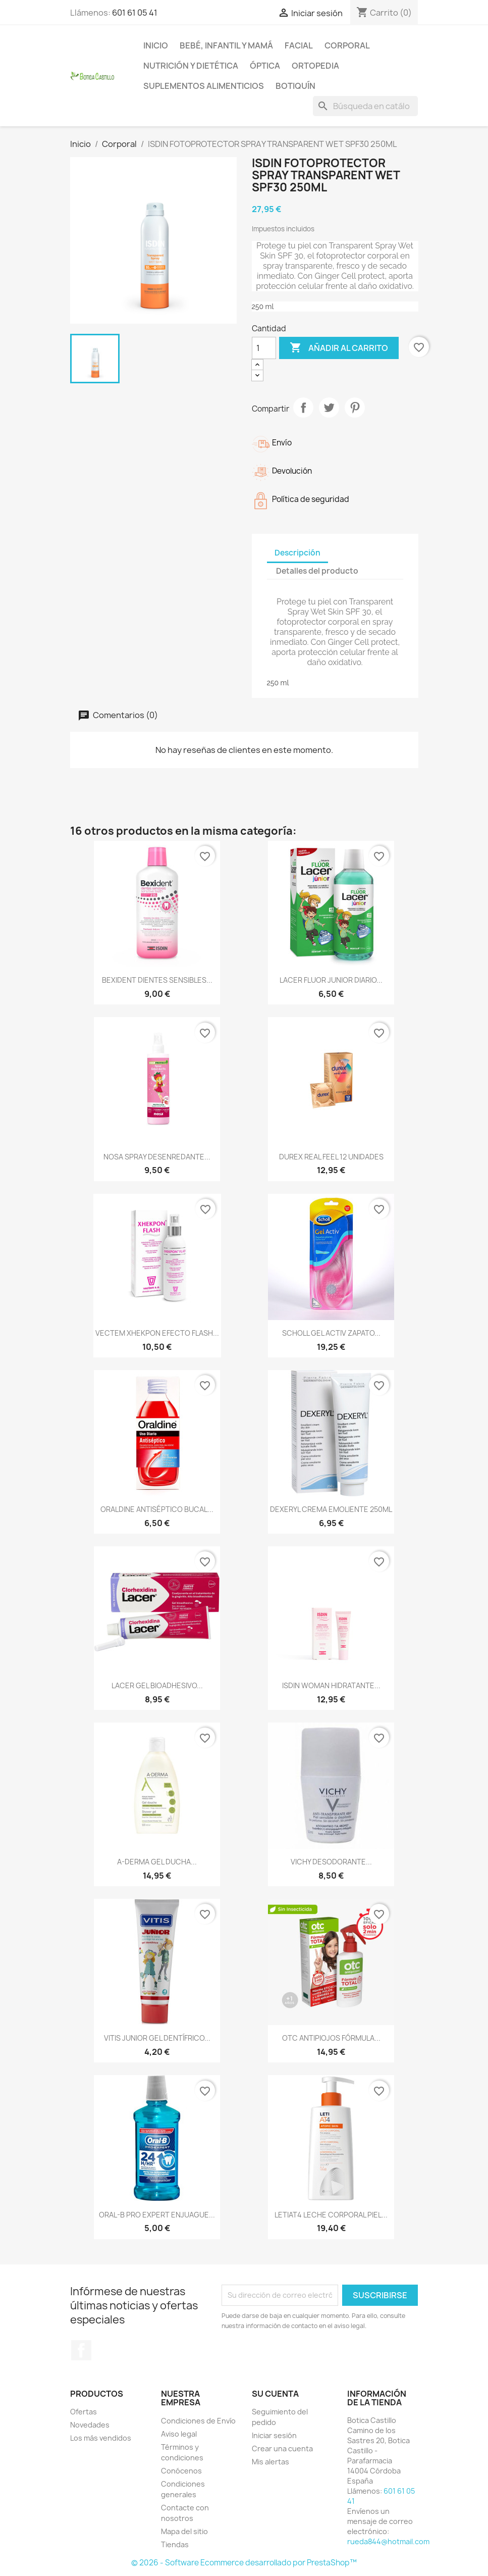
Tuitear (329, 407)
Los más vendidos (100, 2438)
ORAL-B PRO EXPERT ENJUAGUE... (157, 2214)
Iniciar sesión (274, 2435)
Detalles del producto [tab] (317, 571)
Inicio (155, 45)
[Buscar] (365, 106)
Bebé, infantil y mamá (226, 45)
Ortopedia (315, 65)
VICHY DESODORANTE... (331, 1861)
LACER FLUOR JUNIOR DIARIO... (331, 980)
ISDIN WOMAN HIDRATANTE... (331, 1685)
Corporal (347, 45)
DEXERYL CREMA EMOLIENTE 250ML (331, 1509)
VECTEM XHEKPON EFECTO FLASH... (157, 1333)
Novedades (90, 2425)
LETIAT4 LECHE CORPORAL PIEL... (331, 2214)
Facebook (81, 2350)
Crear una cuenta (282, 2448)
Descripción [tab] (297, 552)
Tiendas (175, 2544)
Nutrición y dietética (190, 65)
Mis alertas (270, 2461)
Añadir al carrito (339, 348)
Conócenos (181, 2471)
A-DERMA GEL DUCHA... (157, 1861)
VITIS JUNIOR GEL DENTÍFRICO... (157, 2038)
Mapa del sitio (184, 2531)
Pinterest (355, 407)
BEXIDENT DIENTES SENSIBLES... (157, 980)
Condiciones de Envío (198, 2421)
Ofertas (83, 2411)
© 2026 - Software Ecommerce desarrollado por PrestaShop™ (244, 2562)
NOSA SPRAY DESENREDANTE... (156, 1156)
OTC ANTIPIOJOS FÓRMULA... (331, 2038)
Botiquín (295, 85)
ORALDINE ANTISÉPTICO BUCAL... (156, 1509)
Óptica (265, 65)
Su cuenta (275, 2393)
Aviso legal (179, 2434)
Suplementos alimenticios (203, 85)
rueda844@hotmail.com (388, 2541)
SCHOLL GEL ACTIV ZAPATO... (331, 1333)
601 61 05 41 (134, 12)
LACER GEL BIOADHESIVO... (157, 1685)
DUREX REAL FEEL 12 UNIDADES (331, 1156)
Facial (299, 45)
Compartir (303, 407)
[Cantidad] (264, 348)
